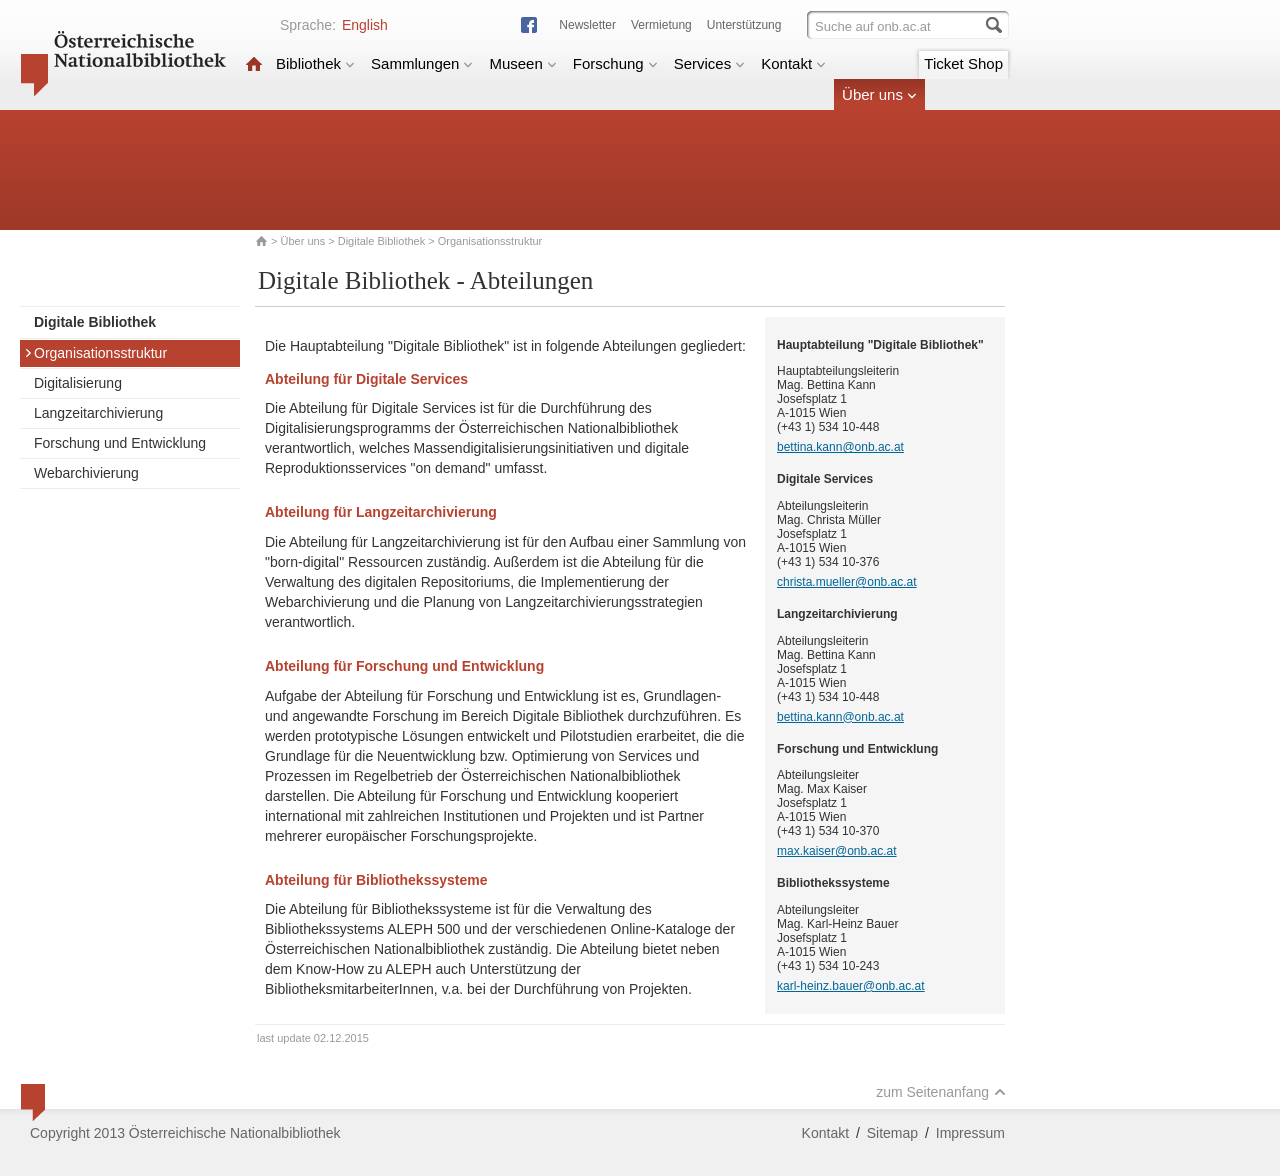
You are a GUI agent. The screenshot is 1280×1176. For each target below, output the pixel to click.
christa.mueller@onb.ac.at (847, 582)
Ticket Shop (963, 63)
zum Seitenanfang (941, 1092)
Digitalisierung (78, 383)
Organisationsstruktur (95, 353)
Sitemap (892, 1133)
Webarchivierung (86, 473)
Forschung (615, 63)
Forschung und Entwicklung (120, 443)
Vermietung (661, 25)
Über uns (879, 94)
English (365, 25)
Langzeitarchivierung (98, 413)
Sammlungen (422, 63)
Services (710, 63)
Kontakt (793, 63)
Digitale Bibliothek (381, 241)
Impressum (970, 1133)
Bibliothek (315, 63)
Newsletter (587, 25)
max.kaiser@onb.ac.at (837, 851)
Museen (522, 63)
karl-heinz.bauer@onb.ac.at (851, 986)
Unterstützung (744, 25)
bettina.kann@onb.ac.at (840, 447)
